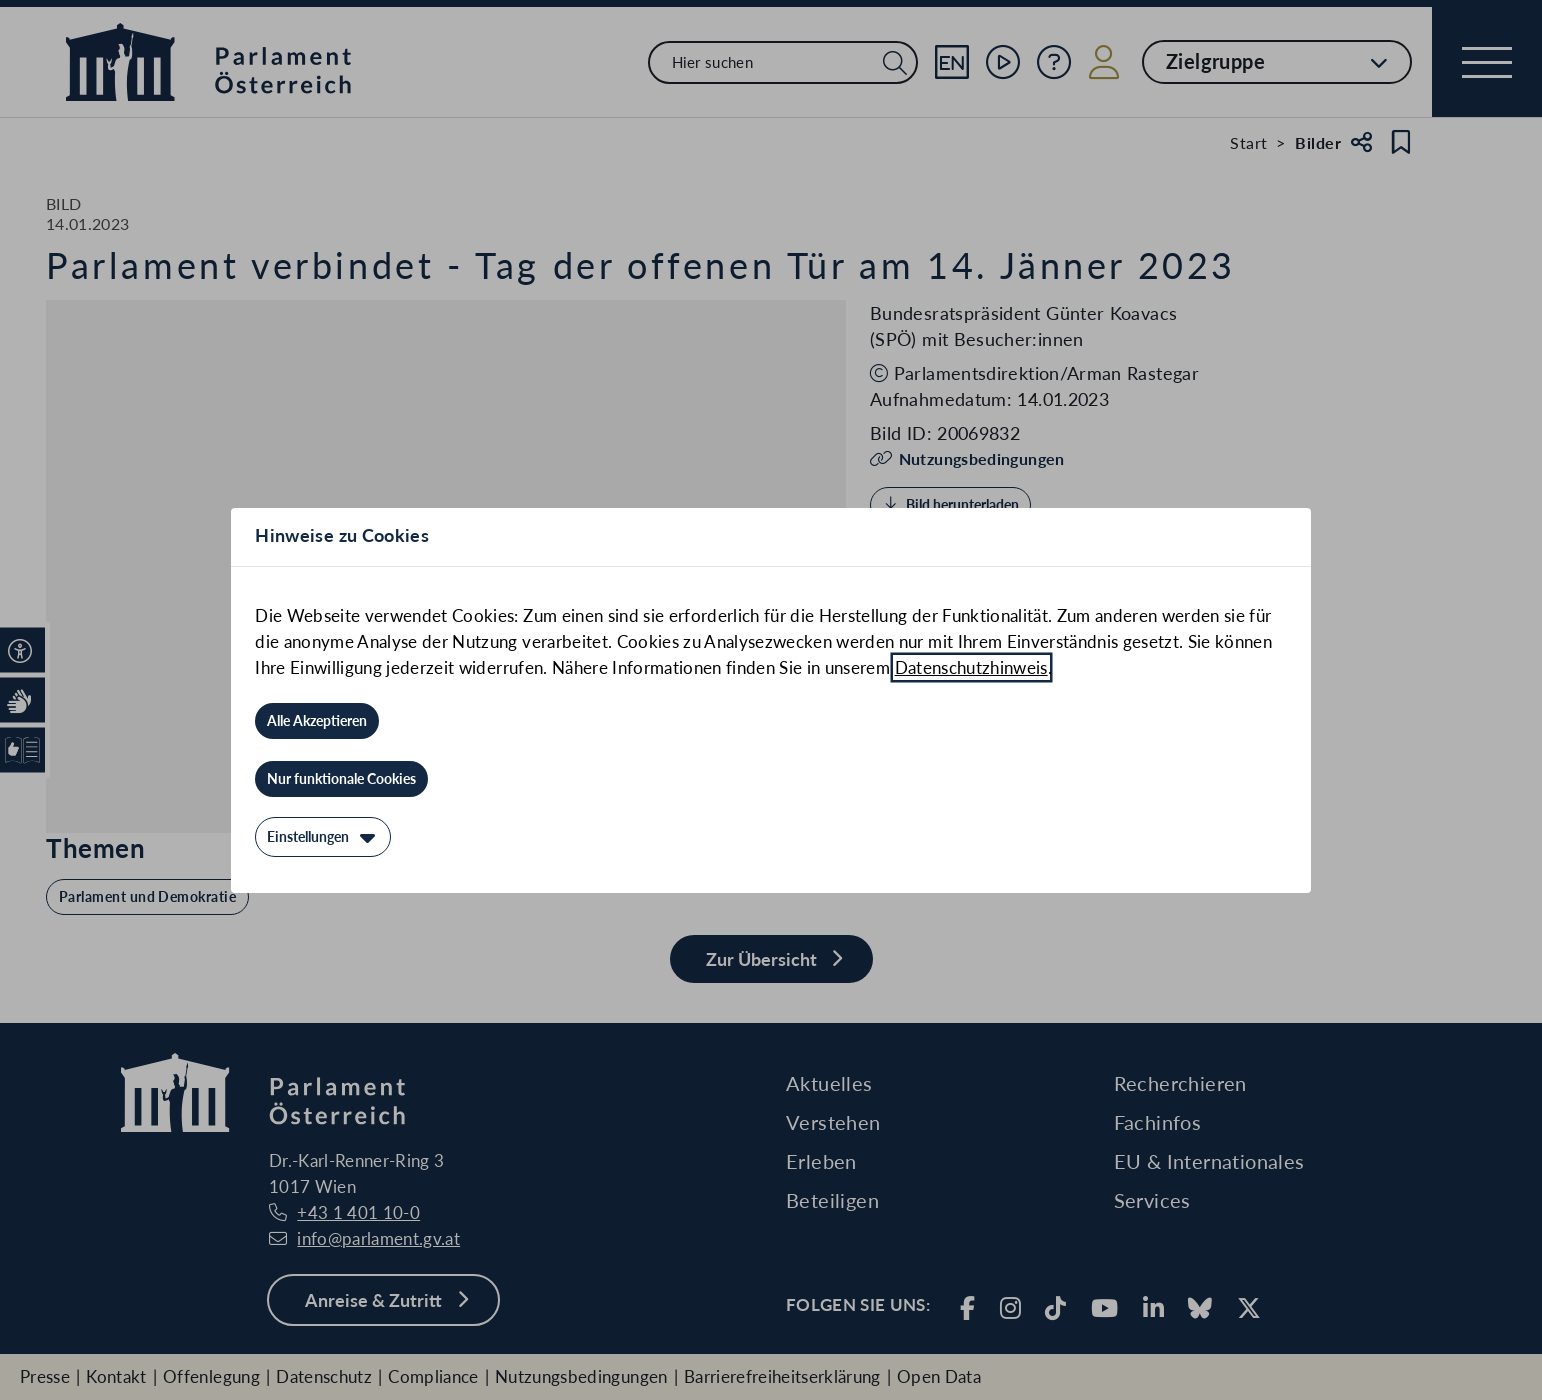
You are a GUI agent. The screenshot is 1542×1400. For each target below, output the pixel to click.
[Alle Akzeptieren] (317, 721)
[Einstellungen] (323, 837)
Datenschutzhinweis (971, 667)
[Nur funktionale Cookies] (341, 779)
